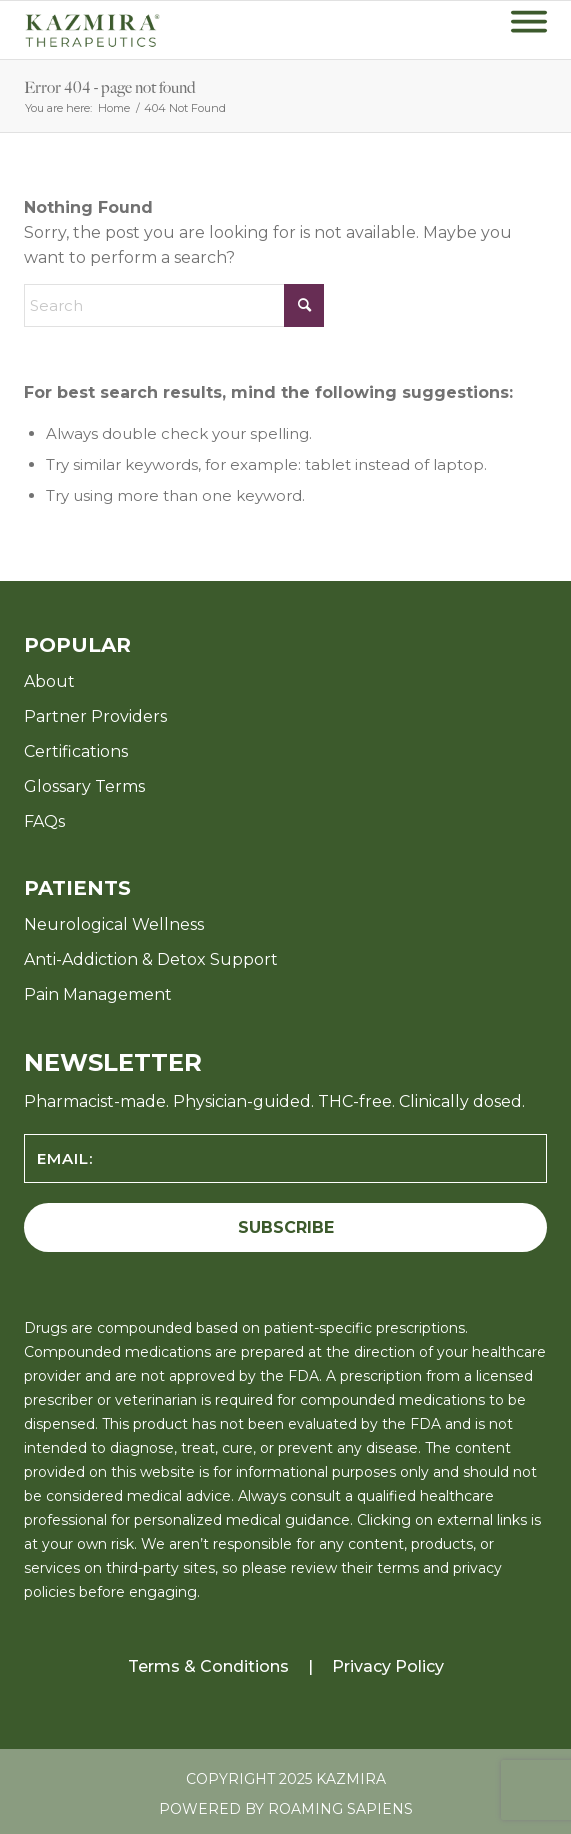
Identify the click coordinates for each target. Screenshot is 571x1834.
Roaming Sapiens (340, 1809)
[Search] (174, 305)
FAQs (44, 821)
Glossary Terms (84, 786)
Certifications (76, 751)
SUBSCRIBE (286, 1227)
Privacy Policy (388, 1666)
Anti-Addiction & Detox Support (151, 959)
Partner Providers (95, 716)
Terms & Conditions (208, 1666)
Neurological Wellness (114, 924)
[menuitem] (529, 30)
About (49, 681)
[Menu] (529, 30)
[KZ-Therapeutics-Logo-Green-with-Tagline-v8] (124, 30)
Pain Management (98, 994)
